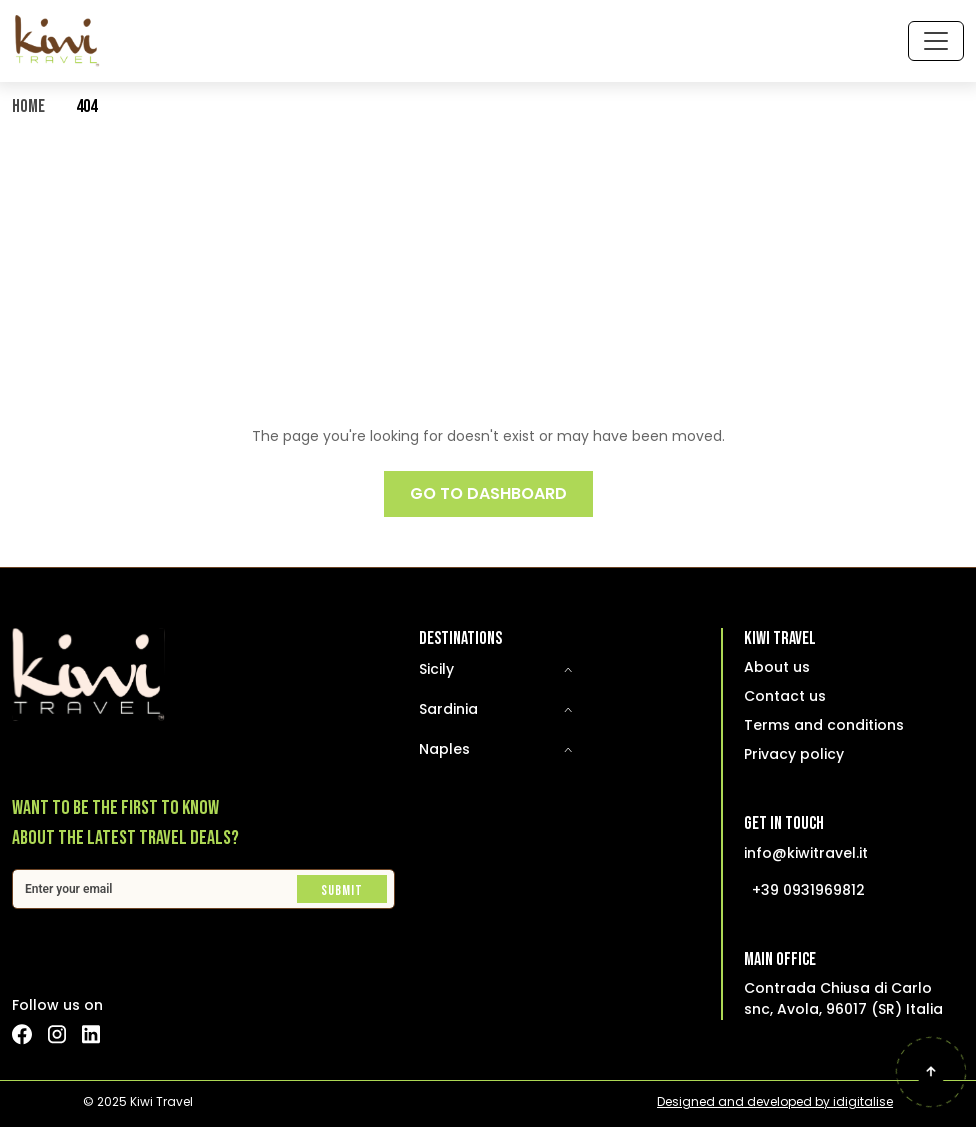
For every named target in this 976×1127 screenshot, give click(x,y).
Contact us (785, 696)
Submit (342, 890)
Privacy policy (794, 754)
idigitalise (863, 1101)
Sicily (436, 669)
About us (777, 667)
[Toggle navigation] (936, 41)
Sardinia (448, 709)
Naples (444, 749)
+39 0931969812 (808, 890)
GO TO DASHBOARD (488, 493)
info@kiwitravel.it (806, 853)
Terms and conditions (824, 725)
